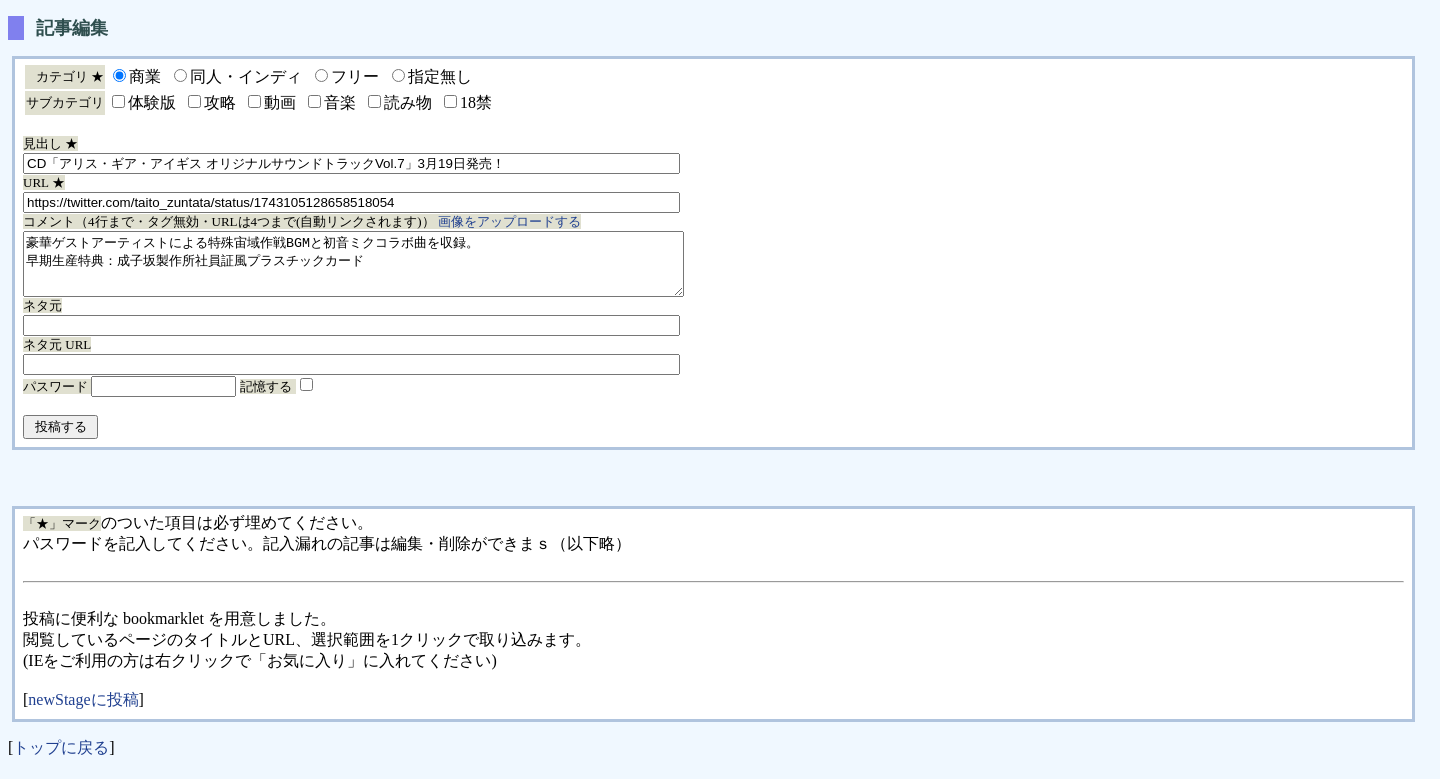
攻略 (220, 102)
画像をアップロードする (509, 221)
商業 (145, 76)
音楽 (340, 102)
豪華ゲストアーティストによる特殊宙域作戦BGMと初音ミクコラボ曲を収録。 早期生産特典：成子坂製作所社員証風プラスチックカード (393, 270)
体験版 (152, 102)
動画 (280, 102)
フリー (355, 76)
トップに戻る (61, 759)
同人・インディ (246, 76)
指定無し (440, 76)
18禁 (476, 102)
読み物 (408, 102)
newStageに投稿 (83, 711)
